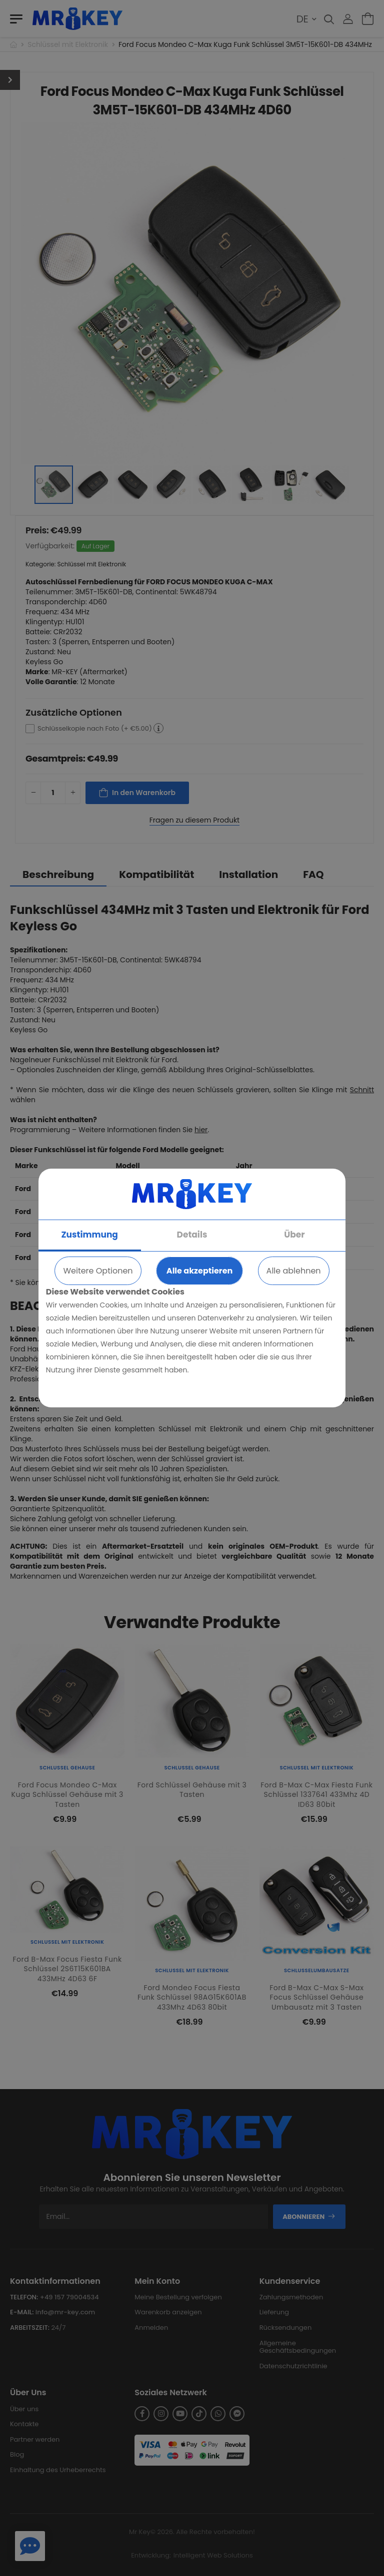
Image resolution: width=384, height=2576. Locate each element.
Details (192, 1235)
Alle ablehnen (293, 1271)
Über (294, 1235)
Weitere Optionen (97, 1271)
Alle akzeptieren (199, 1271)
